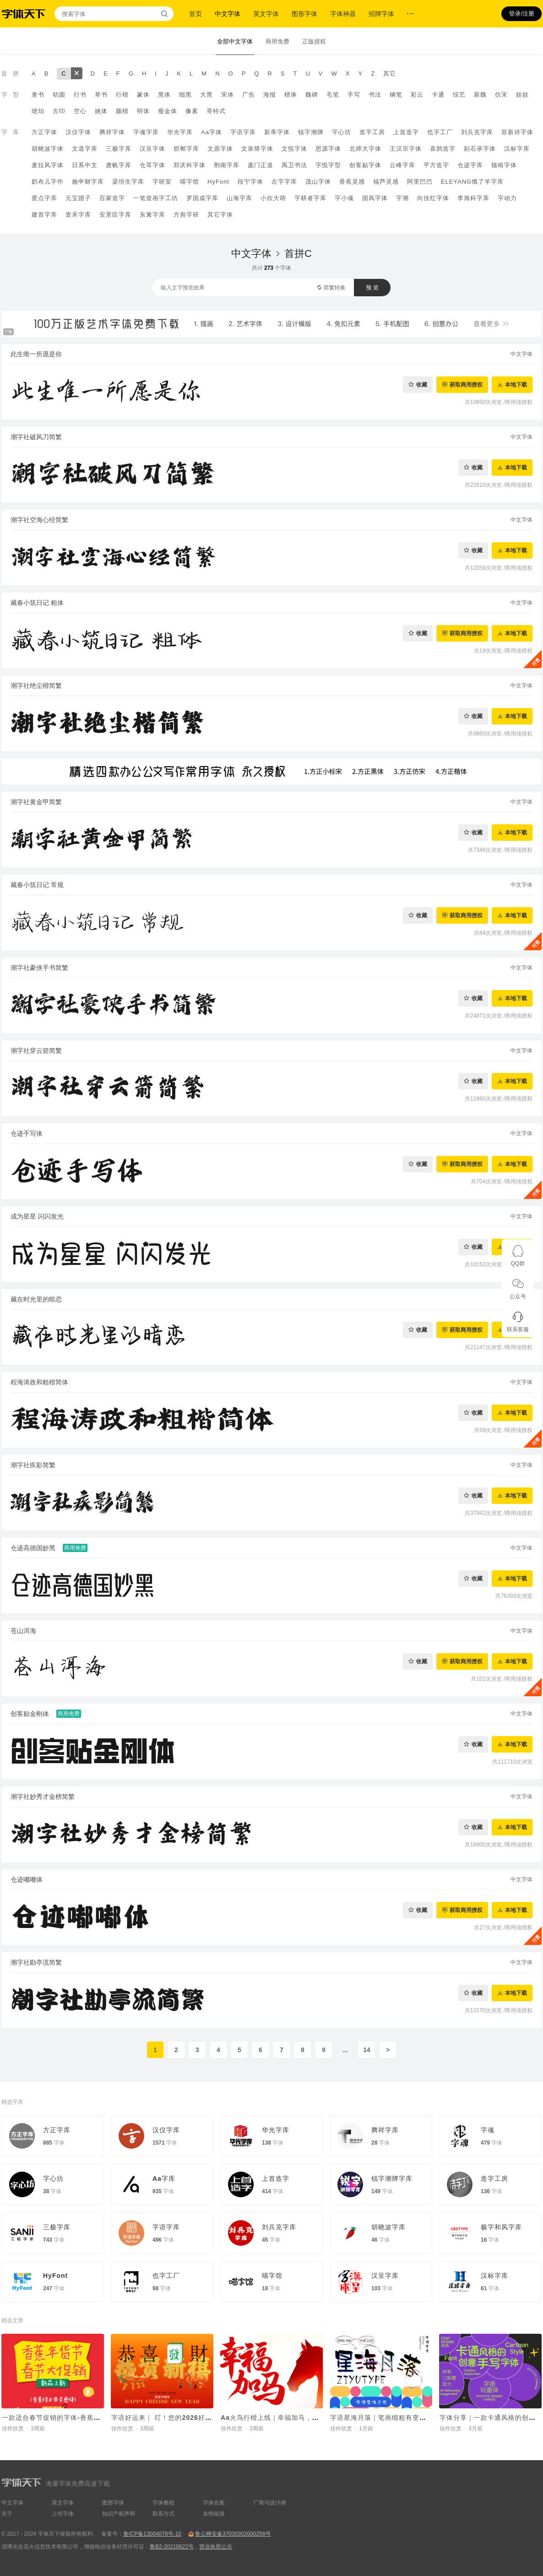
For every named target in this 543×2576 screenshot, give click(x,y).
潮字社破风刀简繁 (36, 437)
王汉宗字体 (406, 148)
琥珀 (38, 111)
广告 (248, 94)
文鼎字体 (220, 148)
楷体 (290, 94)
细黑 (185, 94)
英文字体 (266, 13)
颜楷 (122, 111)
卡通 (438, 94)
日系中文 (85, 165)
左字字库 (284, 181)
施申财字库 (88, 181)
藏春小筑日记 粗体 (37, 602)
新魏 (480, 94)
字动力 (507, 198)
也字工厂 (440, 132)
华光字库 (180, 132)
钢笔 (396, 94)
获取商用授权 (466, 384)
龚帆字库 (118, 165)
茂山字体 (318, 181)
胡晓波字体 (48, 148)
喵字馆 (189, 181)
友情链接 (214, 2514)
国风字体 (375, 198)
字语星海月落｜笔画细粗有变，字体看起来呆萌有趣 (409, 2417)
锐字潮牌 (311, 132)
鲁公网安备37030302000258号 (233, 2534)
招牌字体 (381, 13)
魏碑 (311, 94)
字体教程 (163, 2503)
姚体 (101, 111)
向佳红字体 (433, 198)
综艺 (459, 94)
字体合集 (214, 2503)
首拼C (298, 253)
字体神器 (343, 13)
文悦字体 (294, 148)
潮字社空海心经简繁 (39, 519)
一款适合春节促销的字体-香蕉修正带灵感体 (68, 2417)
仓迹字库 (470, 165)
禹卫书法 (294, 165)
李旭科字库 (473, 198)
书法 (375, 94)
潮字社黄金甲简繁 (36, 802)
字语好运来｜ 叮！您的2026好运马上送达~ (177, 2417)
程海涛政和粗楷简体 (39, 1382)
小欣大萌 (273, 198)
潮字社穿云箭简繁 (36, 1050)
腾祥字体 (112, 132)
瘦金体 (167, 111)
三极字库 (118, 148)
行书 (80, 94)
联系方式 (163, 2514)
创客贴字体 (365, 165)
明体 (143, 111)
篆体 (143, 94)
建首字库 (44, 214)
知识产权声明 (118, 2514)
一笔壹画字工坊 (155, 198)
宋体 (227, 94)
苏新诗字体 (517, 132)
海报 (269, 94)
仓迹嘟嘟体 (27, 1879)
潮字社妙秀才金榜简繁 (43, 1796)
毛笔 (332, 94)
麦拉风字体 (48, 165)
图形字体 (304, 13)
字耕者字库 (310, 198)
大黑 (206, 94)
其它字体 (220, 214)
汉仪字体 (78, 132)
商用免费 (277, 41)
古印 (59, 111)
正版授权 (314, 41)
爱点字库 (44, 198)
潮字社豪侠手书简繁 (39, 967)
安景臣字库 (115, 214)
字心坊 (341, 132)
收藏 (421, 384)
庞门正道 (260, 165)
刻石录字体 (480, 148)
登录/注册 (521, 13)
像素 (191, 111)
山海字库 (239, 198)
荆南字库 (226, 165)
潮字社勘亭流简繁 (36, 1962)
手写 (354, 94)
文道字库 (85, 148)
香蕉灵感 (352, 181)
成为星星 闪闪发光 (37, 1216)
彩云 (417, 94)
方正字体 (44, 132)
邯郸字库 (186, 148)
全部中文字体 (235, 41)
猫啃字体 (504, 165)
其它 (389, 73)
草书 (101, 94)
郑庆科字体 (190, 165)
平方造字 (436, 165)
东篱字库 (152, 214)
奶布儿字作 (48, 181)
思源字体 (328, 148)
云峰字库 (402, 165)
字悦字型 (328, 165)
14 (366, 2049)
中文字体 (227, 13)
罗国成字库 (202, 198)
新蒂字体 (277, 132)
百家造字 (112, 198)
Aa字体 (211, 132)
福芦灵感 (386, 181)
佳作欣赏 (13, 2428)
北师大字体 (365, 148)
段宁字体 (250, 181)
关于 (6, 2514)
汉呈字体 (152, 148)
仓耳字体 (152, 165)
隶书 (38, 94)
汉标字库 (517, 148)
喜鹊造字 (443, 148)
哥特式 (216, 111)
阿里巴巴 (420, 181)
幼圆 (59, 94)
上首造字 (406, 132)
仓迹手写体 (27, 1133)
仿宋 (501, 94)
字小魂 (344, 198)
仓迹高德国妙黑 (33, 1548)
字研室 (162, 181)
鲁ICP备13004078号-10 (152, 2534)
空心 (80, 111)
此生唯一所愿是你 (36, 354)
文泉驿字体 (257, 148)
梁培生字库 (128, 181)
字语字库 (243, 132)
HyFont (218, 181)
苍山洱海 (23, 1630)
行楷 (122, 94)
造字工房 (372, 132)
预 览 (372, 287)
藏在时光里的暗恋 (36, 1299)
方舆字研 (186, 214)
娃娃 (522, 94)
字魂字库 (146, 132)
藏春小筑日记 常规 (37, 884)
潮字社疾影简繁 (33, 1465)
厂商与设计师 (269, 2503)
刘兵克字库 (477, 132)
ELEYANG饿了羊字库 (472, 181)
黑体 (164, 94)
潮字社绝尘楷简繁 (36, 685)
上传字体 (63, 2514)
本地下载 (516, 384)
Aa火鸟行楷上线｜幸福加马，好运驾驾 (280, 2417)
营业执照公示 (215, 2546)
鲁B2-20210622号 (172, 2546)
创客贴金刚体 (30, 1713)
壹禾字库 (78, 214)
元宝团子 (78, 198)
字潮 (402, 198)
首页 (195, 13)
